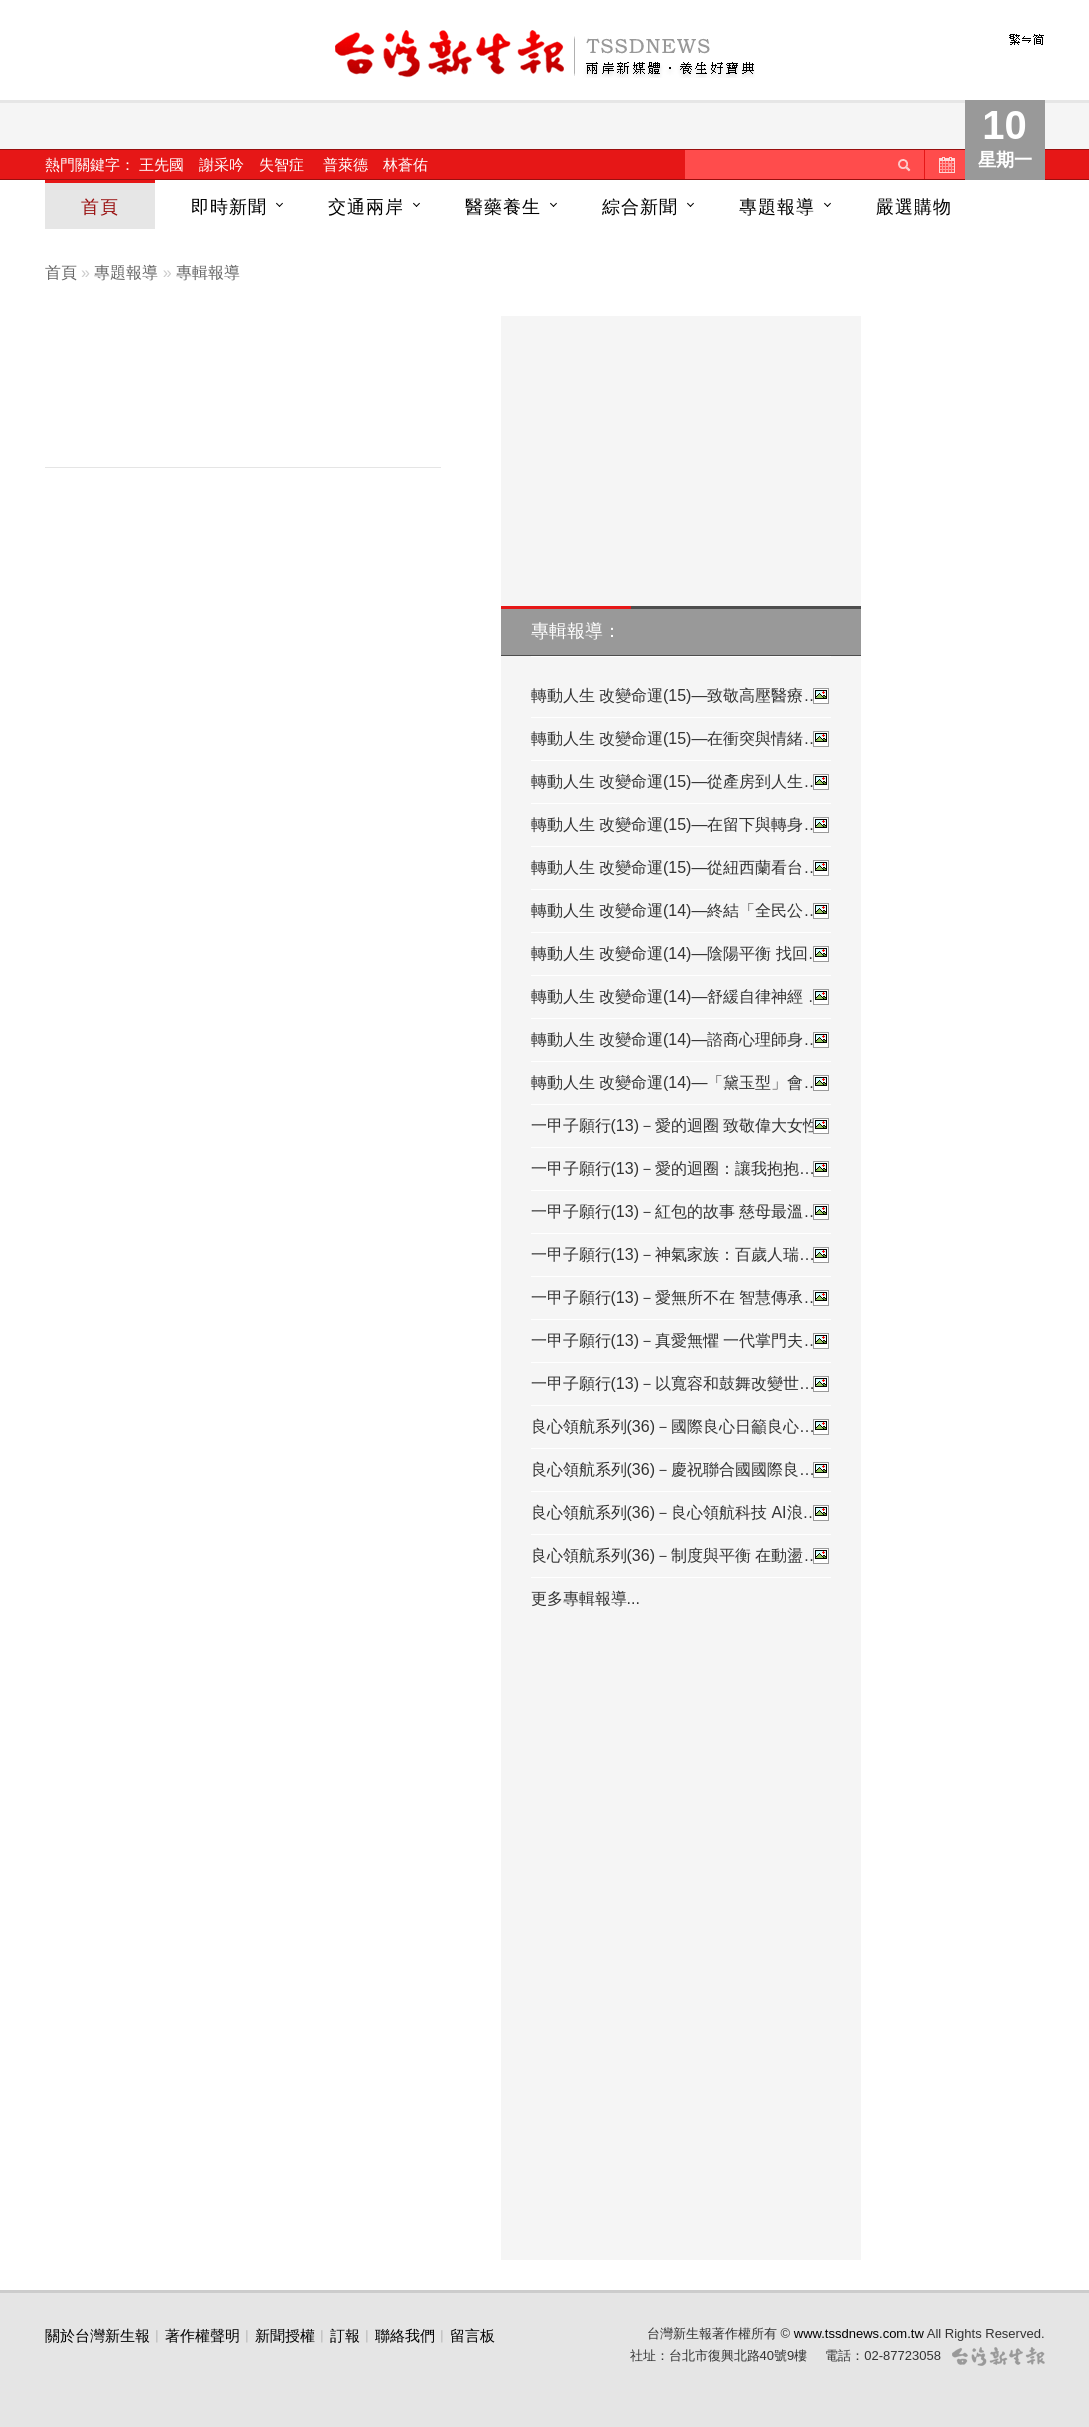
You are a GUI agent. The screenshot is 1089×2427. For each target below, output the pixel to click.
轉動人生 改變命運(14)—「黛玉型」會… (681, 1083)
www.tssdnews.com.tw (859, 2333)
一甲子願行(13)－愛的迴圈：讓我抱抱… (681, 1169)
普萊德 (345, 164)
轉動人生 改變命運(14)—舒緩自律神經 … (681, 997)
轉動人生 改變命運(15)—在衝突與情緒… (681, 739)
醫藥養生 (503, 207)
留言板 (472, 2335)
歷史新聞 (945, 164)
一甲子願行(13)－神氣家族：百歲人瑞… (681, 1255)
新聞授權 (285, 2335)
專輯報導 (208, 272)
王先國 (161, 164)
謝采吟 (221, 164)
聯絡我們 (405, 2335)
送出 (904, 164)
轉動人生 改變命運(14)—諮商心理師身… (681, 1040)
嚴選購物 (914, 207)
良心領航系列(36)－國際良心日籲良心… (681, 1427)
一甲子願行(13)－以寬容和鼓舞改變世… (681, 1384)
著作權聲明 (202, 2335)
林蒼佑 (405, 164)
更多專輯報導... (585, 1598)
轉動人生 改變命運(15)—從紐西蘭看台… (681, 868)
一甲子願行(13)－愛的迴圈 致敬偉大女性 (681, 1126)
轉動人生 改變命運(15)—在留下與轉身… (681, 825)
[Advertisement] (258, 396)
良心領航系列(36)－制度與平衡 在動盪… (681, 1556)
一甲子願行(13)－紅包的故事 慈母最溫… (681, 1212)
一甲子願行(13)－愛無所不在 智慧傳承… (681, 1298)
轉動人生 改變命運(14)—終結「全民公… (681, 911)
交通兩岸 (366, 207)
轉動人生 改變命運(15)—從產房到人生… (681, 782)
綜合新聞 (640, 207)
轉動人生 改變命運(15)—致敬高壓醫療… (681, 696)
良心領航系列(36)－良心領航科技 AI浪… (681, 1513)
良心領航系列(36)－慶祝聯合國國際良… (681, 1470)
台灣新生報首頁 (545, 55)
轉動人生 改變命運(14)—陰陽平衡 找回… (681, 954)
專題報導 (777, 207)
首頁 (100, 207)
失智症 (281, 164)
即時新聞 (229, 207)
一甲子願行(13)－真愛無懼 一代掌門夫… (681, 1341)
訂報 (345, 2335)
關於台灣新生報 (97, 2335)
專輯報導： (576, 631)
